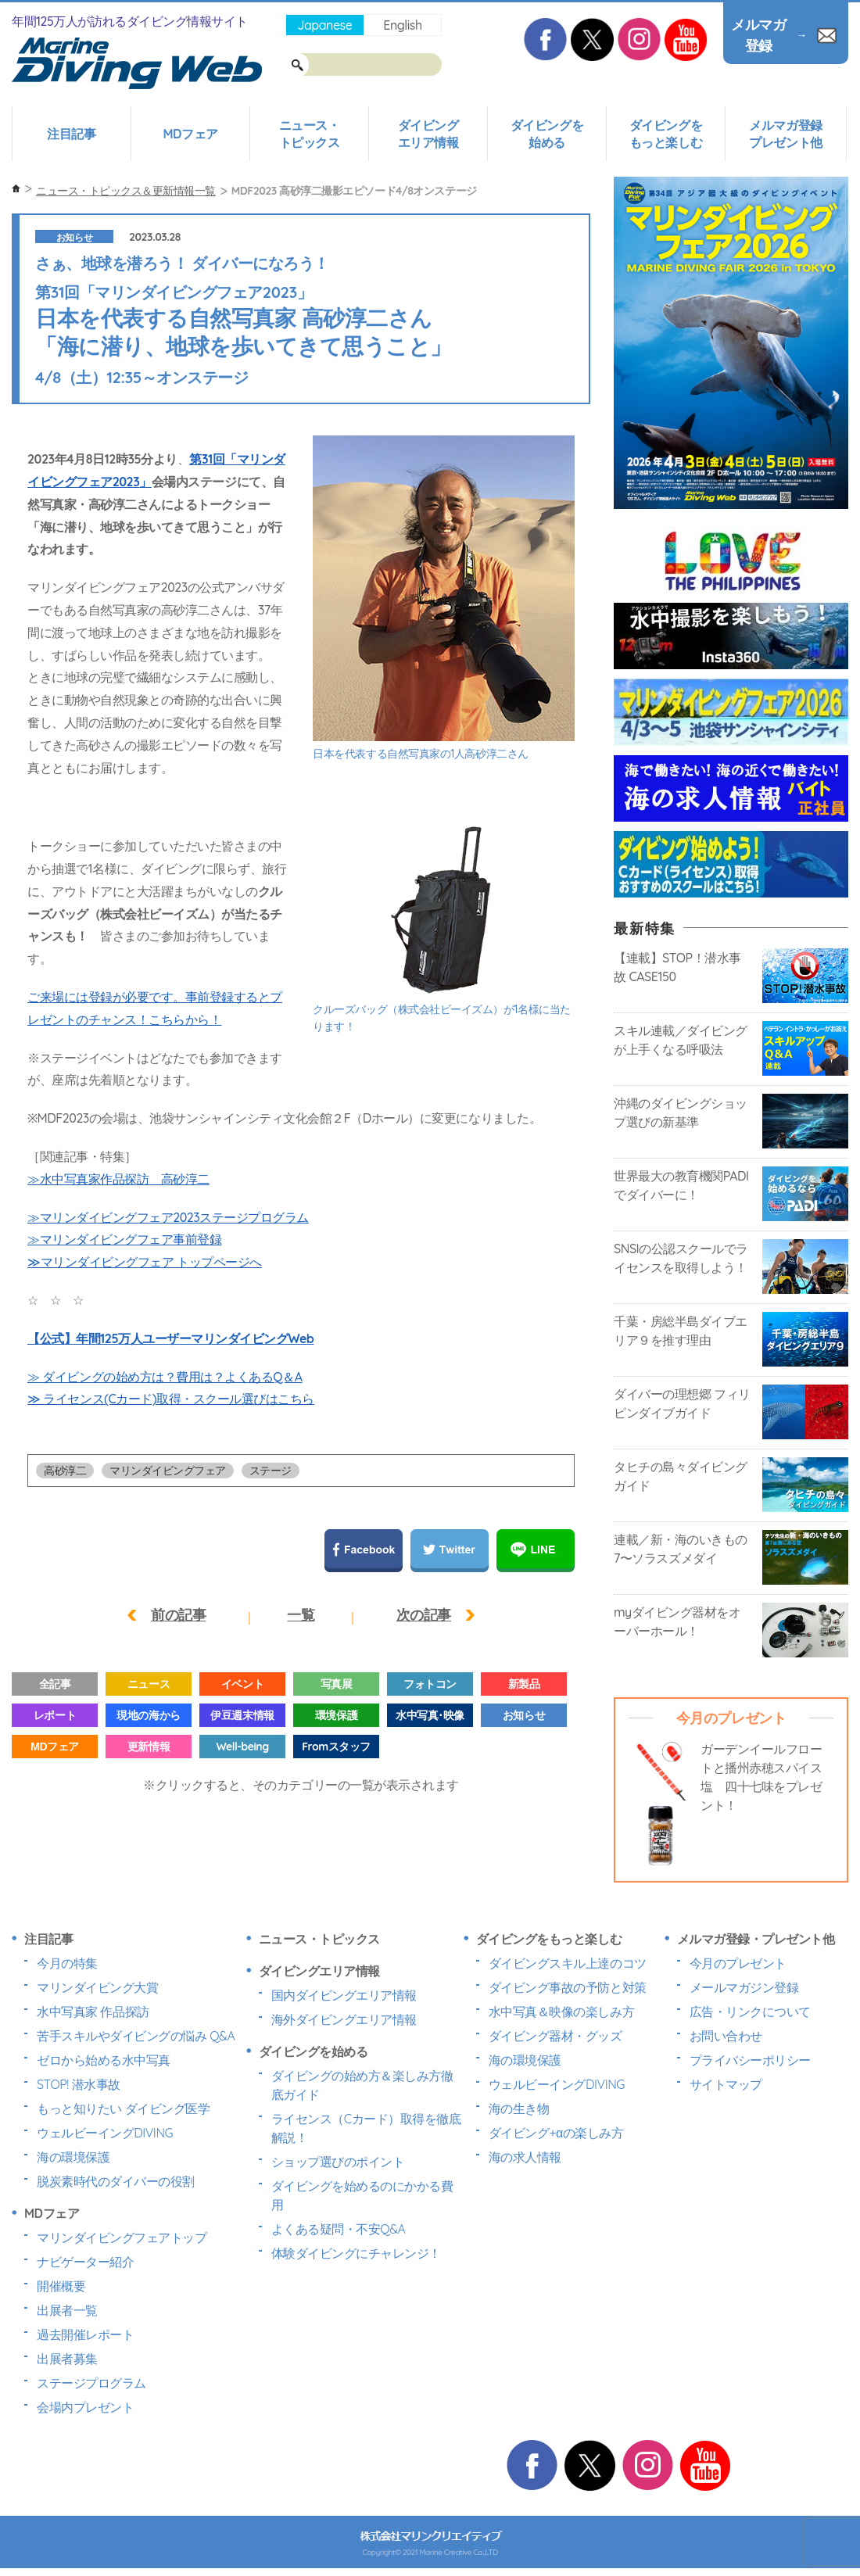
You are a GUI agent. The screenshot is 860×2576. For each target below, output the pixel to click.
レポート (55, 1715)
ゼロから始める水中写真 (103, 2060)
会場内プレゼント (85, 2407)
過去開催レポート (85, 2334)
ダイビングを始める (547, 133)
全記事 (55, 1684)
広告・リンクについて (750, 2011)
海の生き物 (519, 2108)
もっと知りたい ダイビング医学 (123, 2108)
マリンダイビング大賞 (97, 1987)
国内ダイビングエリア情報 (344, 1995)
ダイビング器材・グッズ (555, 2036)
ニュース (148, 1684)
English (402, 25)
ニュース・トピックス (309, 133)
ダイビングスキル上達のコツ (568, 1963)
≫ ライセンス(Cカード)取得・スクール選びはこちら (170, 1398)
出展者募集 (67, 2358)
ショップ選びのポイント (338, 2161)
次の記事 (423, 1615)
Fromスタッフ (336, 1746)
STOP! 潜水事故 (78, 2084)
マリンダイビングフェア (167, 1471)
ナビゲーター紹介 (85, 2262)
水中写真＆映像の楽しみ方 (561, 2011)
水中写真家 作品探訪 (93, 2011)
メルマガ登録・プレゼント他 (756, 1939)
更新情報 (148, 1746)
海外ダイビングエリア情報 (344, 2019)
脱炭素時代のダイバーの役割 (116, 2181)
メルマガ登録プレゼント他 (785, 133)
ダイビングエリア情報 (428, 133)
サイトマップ (726, 2084)
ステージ (270, 1471)
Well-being (242, 1746)
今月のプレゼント (738, 1963)
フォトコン (430, 1684)
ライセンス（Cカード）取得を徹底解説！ (366, 2128)
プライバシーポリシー (750, 2060)
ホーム (16, 189)
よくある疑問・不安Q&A (338, 2229)
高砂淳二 (65, 1471)
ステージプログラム (91, 2383)
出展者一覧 (67, 2310)
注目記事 (71, 134)
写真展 (337, 1684)
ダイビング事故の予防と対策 (568, 1987)
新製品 (524, 1684)
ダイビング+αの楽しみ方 (556, 2133)
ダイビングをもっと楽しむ (665, 133)
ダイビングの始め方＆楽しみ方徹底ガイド (362, 2085)
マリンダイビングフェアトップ (121, 2237)
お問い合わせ (726, 2036)
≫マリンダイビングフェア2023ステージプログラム (168, 1217)
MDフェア (190, 134)
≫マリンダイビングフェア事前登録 (124, 1239)
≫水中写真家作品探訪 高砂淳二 (118, 1179)
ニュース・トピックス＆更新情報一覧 (126, 191)
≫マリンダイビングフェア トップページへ (144, 1262)
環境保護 (336, 1715)
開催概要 (61, 2286)
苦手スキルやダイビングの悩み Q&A (136, 2036)
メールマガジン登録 (744, 1987)
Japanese (324, 25)
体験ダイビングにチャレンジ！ (356, 2253)
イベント (242, 1684)
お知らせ (74, 237)
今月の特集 (67, 1963)
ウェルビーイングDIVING (105, 2133)
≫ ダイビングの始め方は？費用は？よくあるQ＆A (165, 1377)
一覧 (300, 1615)
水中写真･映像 (430, 1715)
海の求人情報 (525, 2157)
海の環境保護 (73, 2157)
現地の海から (148, 1715)
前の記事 (178, 1615)
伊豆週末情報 (242, 1715)
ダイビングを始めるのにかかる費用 (362, 2195)
